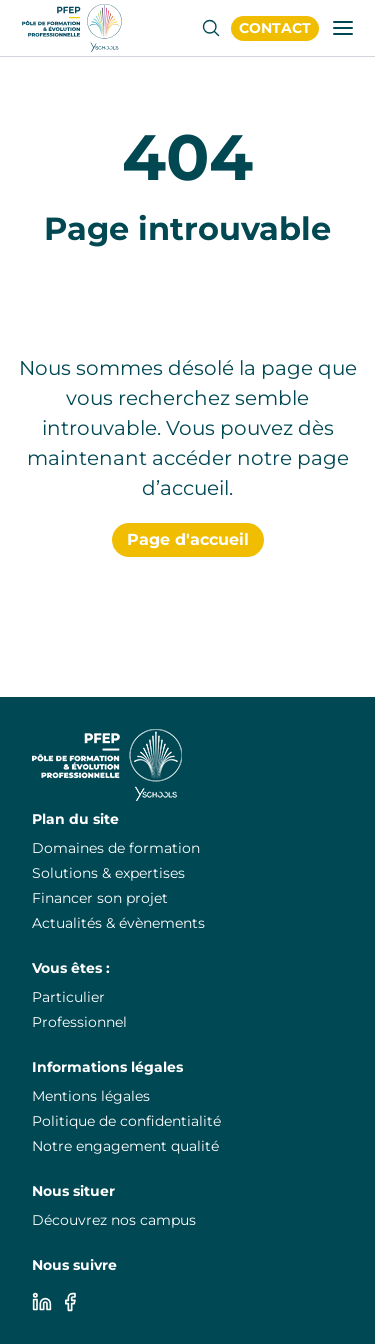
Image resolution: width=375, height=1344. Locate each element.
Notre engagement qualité (125, 1146)
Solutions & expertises (108, 873)
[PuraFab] (72, 28)
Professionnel (79, 1022)
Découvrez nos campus (114, 1220)
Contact (275, 28)
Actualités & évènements (118, 923)
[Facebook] (70, 1302)
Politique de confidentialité (126, 1121)
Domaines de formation (116, 848)
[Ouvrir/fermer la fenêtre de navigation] (343, 28)
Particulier (68, 997)
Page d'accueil (188, 539)
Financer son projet (100, 898)
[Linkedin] (42, 1302)
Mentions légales (91, 1096)
